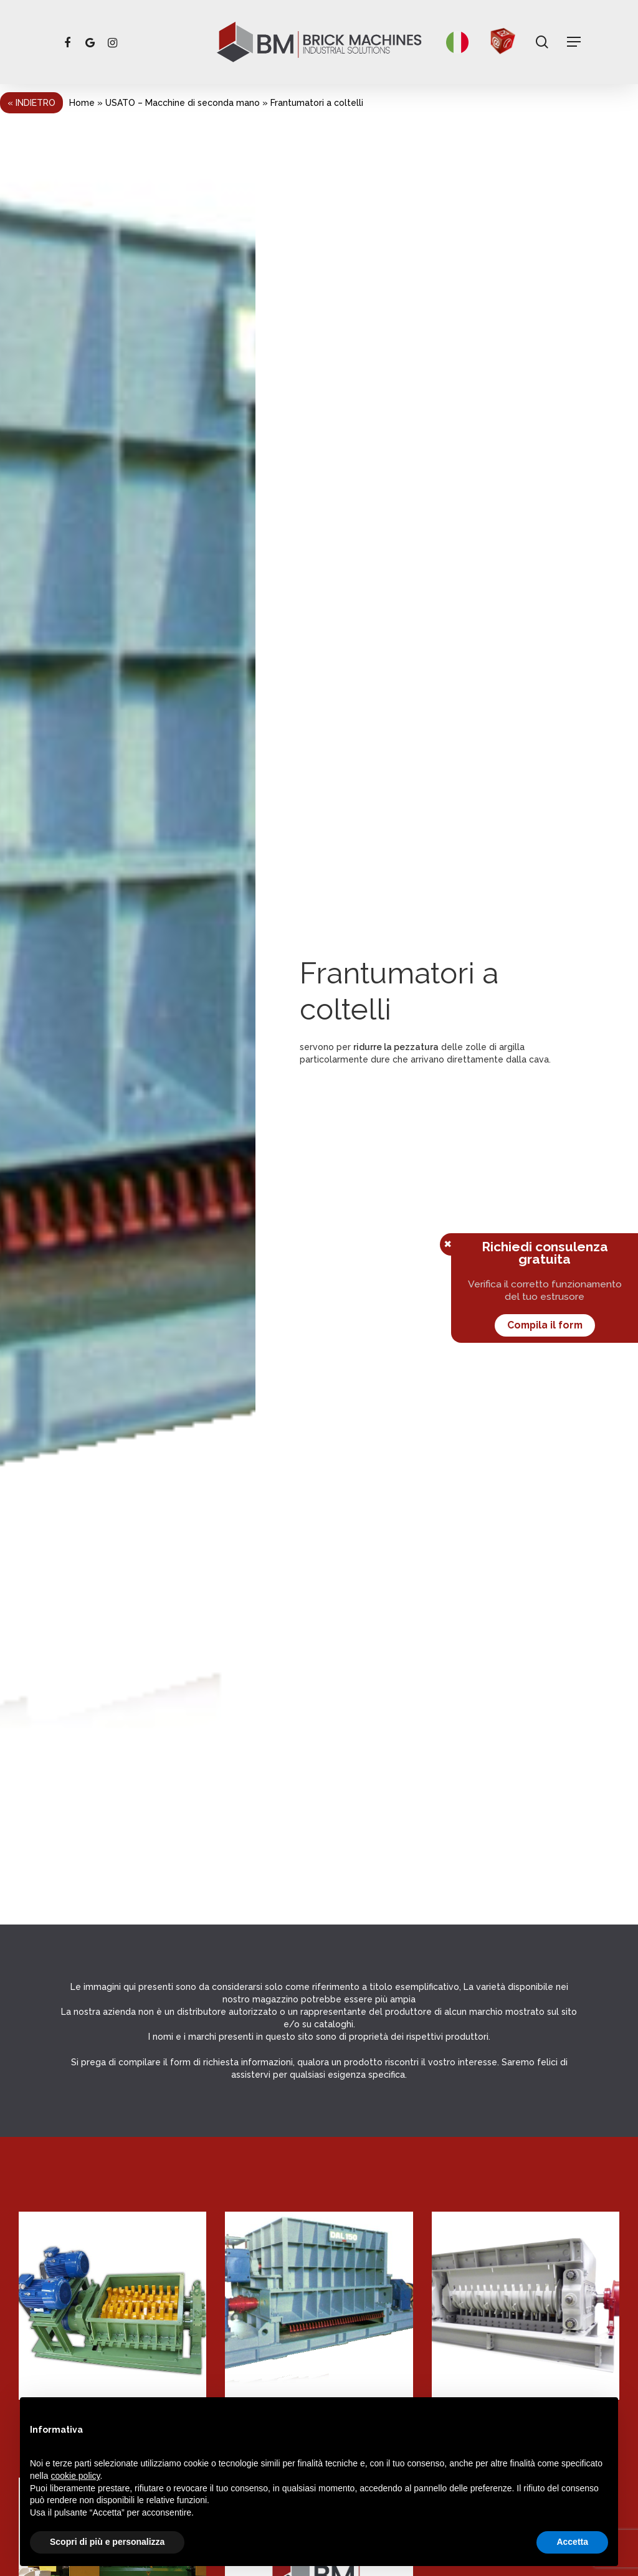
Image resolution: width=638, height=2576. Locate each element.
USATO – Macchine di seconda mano (182, 103)
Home (82, 103)
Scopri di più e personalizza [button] (107, 2542)
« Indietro (31, 103)
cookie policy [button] (75, 2476)
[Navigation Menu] (574, 42)
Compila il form (545, 1325)
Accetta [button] (572, 2542)
